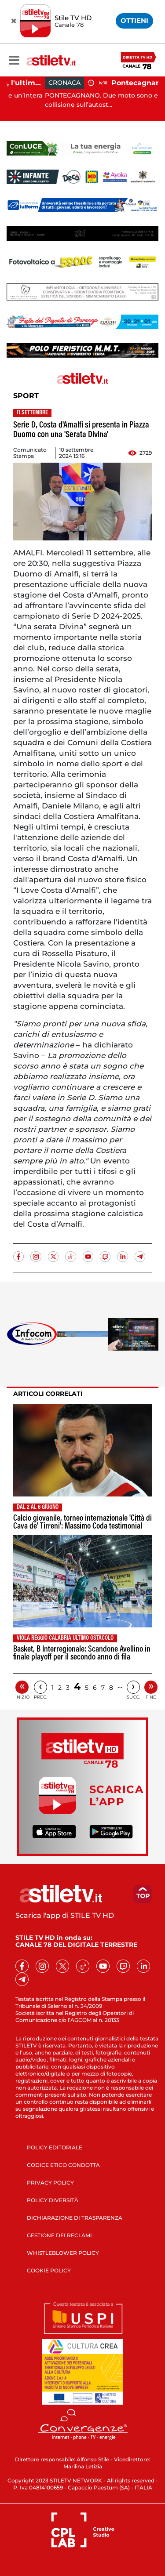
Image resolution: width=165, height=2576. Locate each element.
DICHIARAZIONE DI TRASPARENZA (74, 2217)
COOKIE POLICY (49, 2270)
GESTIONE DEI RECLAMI (59, 2235)
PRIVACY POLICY (50, 2182)
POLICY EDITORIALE (54, 2147)
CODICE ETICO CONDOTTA (63, 2165)
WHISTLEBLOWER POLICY (63, 2253)
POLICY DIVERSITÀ (52, 2200)
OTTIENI (134, 20)
